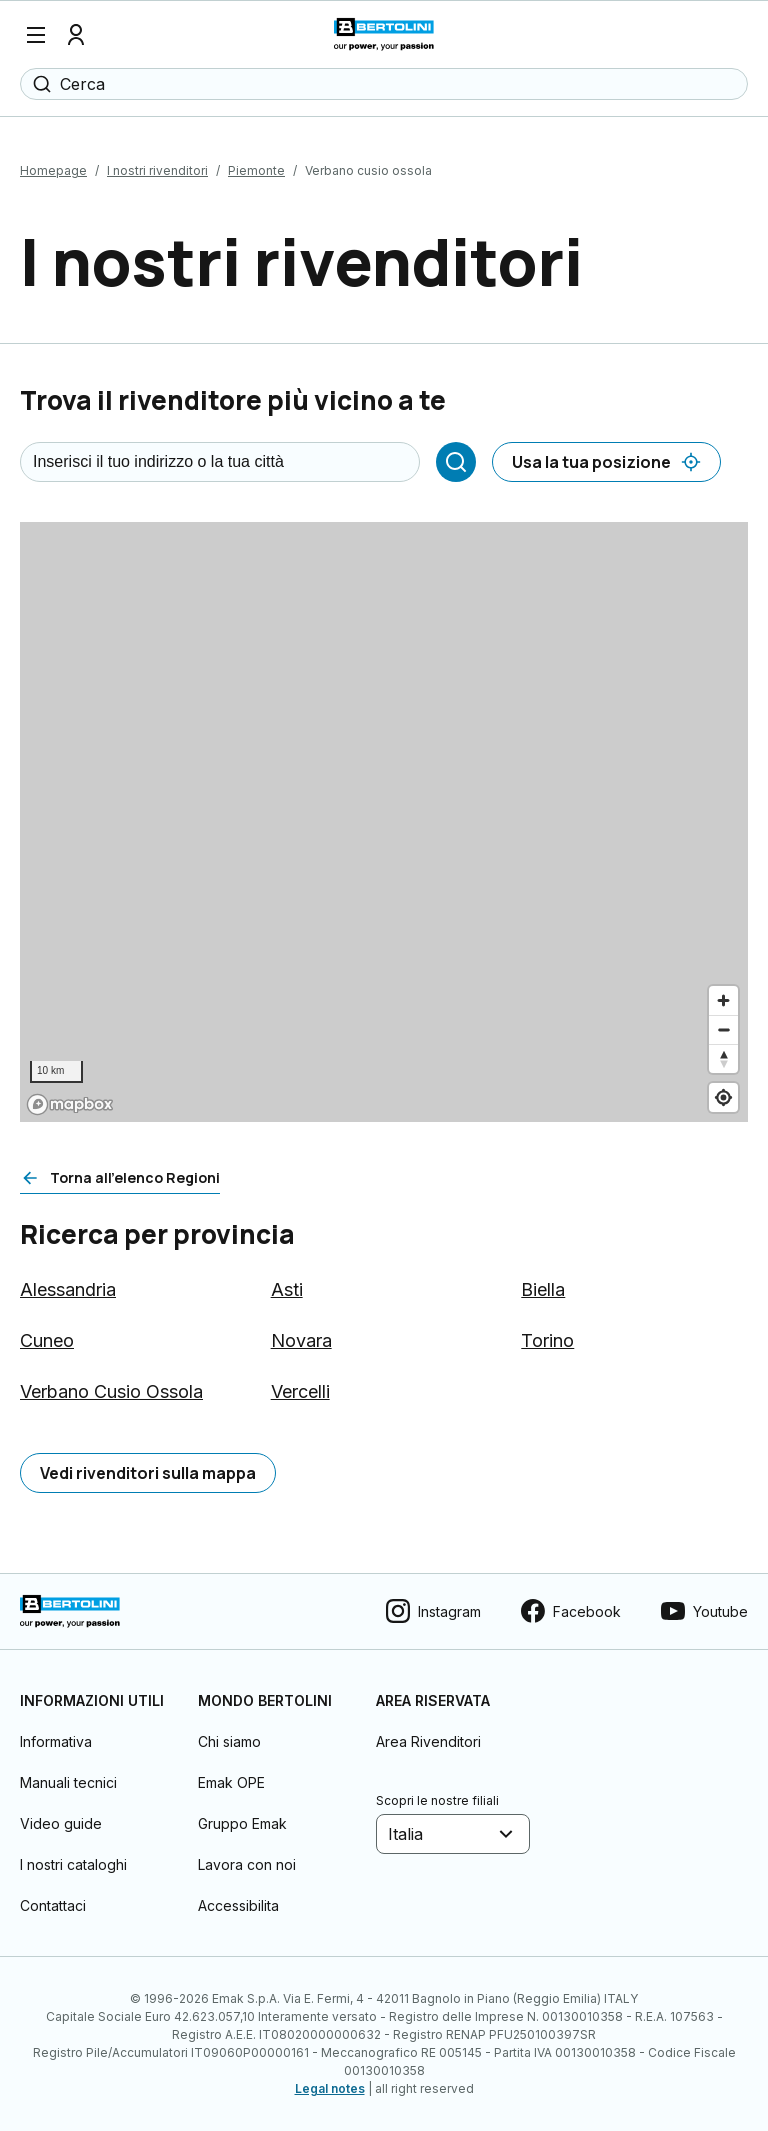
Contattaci (53, 1905)
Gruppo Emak (242, 1823)
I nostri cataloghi (73, 1864)
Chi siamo (229, 1741)
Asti (287, 1289)
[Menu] (36, 35)
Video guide (61, 1823)
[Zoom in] (723, 1000)
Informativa (56, 1741)
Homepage (53, 170)
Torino (547, 1340)
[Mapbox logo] (70, 1104)
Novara (301, 1340)
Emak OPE (231, 1782)
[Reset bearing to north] (723, 1058)
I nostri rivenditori (157, 170)
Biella (543, 1289)
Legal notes (330, 2088)
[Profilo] (76, 35)
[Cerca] (456, 462)
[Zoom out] (723, 1029)
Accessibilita (238, 1905)
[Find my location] (723, 1097)
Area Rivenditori (428, 1741)
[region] (384, 822)
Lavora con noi (247, 1864)
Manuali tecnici (68, 1782)
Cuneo (47, 1340)
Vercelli (300, 1391)
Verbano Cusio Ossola (111, 1391)
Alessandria (68, 1289)
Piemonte (256, 170)
